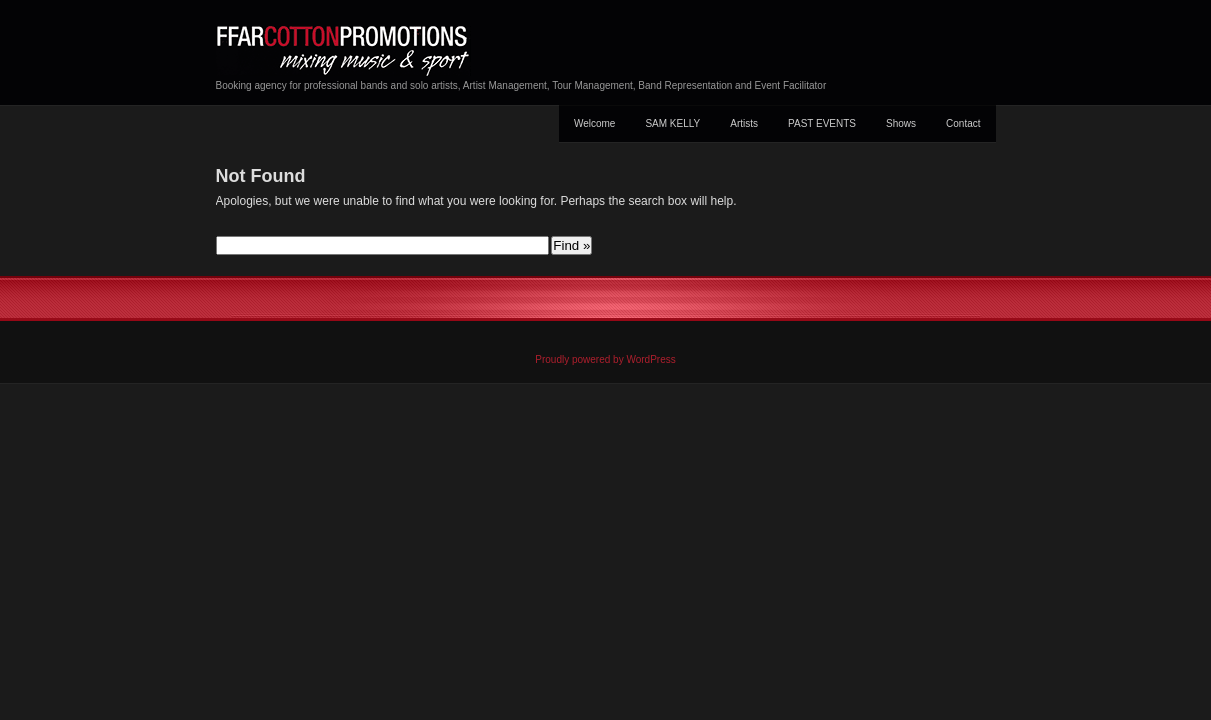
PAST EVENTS (822, 123)
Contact (963, 123)
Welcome (595, 123)
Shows (901, 123)
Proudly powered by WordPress (605, 359)
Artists (744, 123)
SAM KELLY (672, 123)
